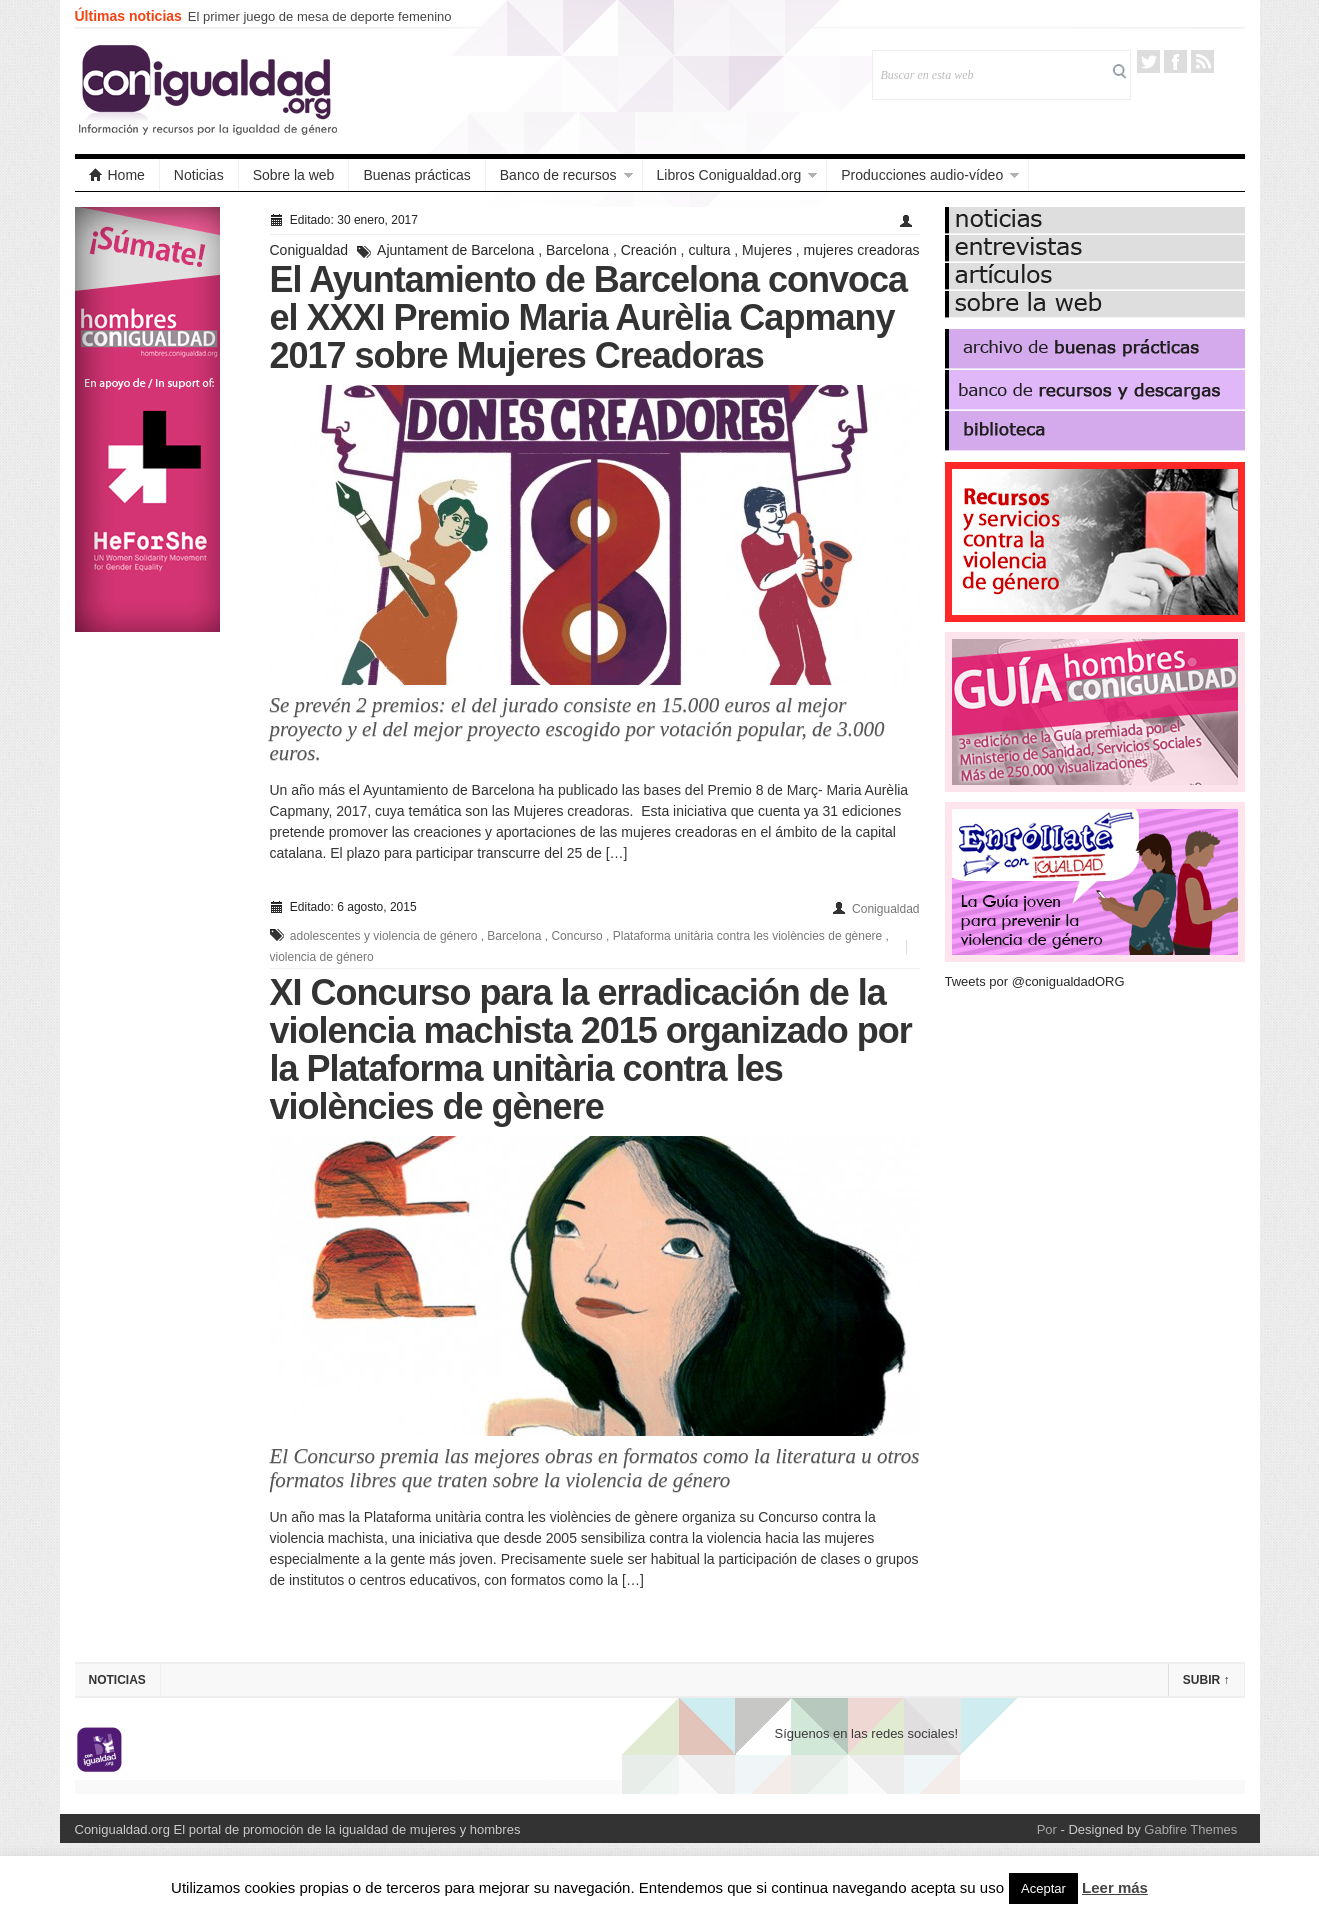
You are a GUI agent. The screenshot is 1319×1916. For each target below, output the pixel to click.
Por (1047, 1829)
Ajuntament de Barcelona (455, 250)
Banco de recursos (558, 175)
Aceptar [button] (1043, 1888)
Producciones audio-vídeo (922, 175)
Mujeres (767, 250)
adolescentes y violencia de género (383, 936)
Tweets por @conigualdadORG (1035, 981)
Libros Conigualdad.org (729, 175)
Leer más (1115, 1887)
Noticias (199, 175)
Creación (649, 250)
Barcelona (577, 250)
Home (117, 175)
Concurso (576, 936)
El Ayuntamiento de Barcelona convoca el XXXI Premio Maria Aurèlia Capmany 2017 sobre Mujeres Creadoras (589, 317)
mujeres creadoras (862, 250)
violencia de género (322, 957)
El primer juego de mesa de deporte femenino (320, 16)
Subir (1206, 1680)
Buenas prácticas (416, 175)
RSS (1202, 61)
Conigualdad (309, 250)
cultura (709, 250)
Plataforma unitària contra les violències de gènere (747, 936)
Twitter (1148, 61)
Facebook (1175, 61)
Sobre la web (294, 175)
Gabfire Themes (1190, 1829)
